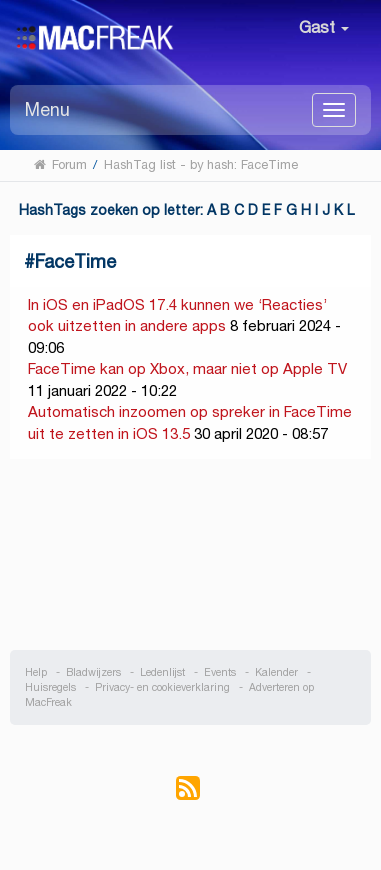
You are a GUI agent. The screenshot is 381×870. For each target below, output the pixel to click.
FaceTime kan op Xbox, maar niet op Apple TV (187, 368)
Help (36, 672)
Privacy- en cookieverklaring (162, 687)
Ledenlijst (162, 672)
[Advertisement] (191, 555)
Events (220, 672)
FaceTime (75, 261)
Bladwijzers (93, 672)
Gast (324, 27)
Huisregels (50, 687)
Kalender (276, 672)
